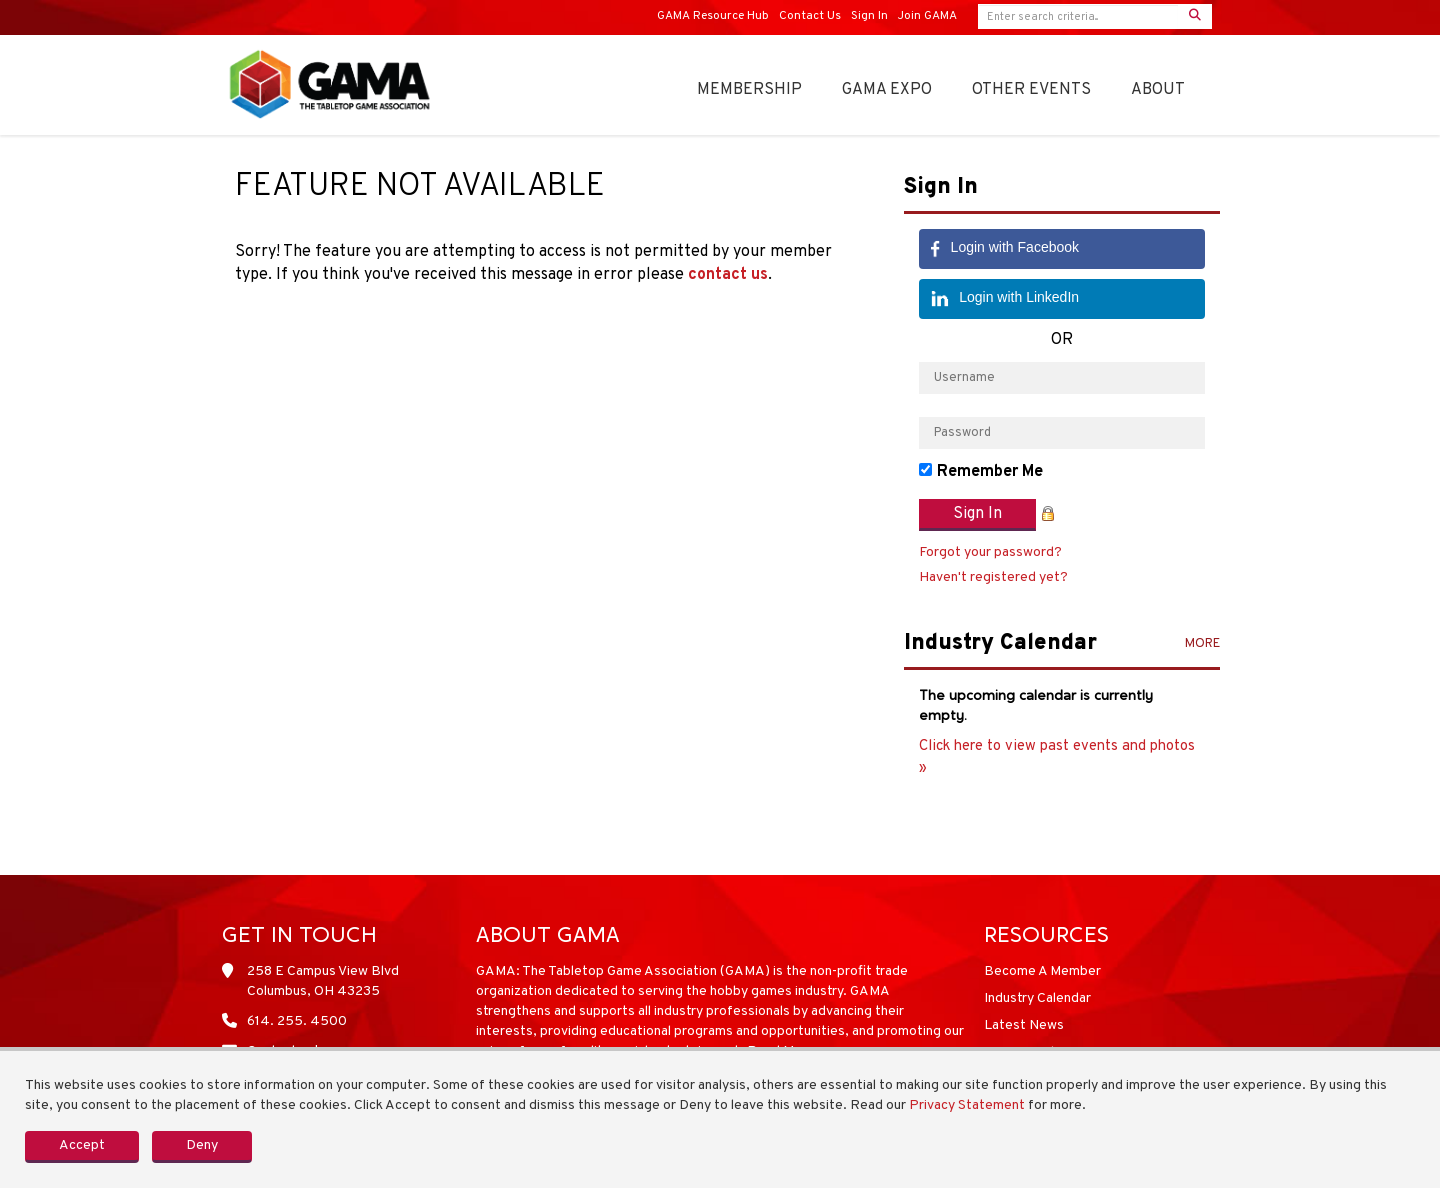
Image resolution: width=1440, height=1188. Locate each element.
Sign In (869, 16)
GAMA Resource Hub (713, 16)
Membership (749, 90)
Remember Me (990, 472)
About (1158, 90)
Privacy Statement (967, 1105)
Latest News (1024, 1025)
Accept (82, 1145)
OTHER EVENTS (1031, 90)
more (1202, 644)
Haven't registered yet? (993, 577)
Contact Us (810, 16)
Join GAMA (927, 16)
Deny (202, 1145)
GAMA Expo (887, 90)
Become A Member (1042, 971)
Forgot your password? (990, 552)
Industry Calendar (1037, 998)
